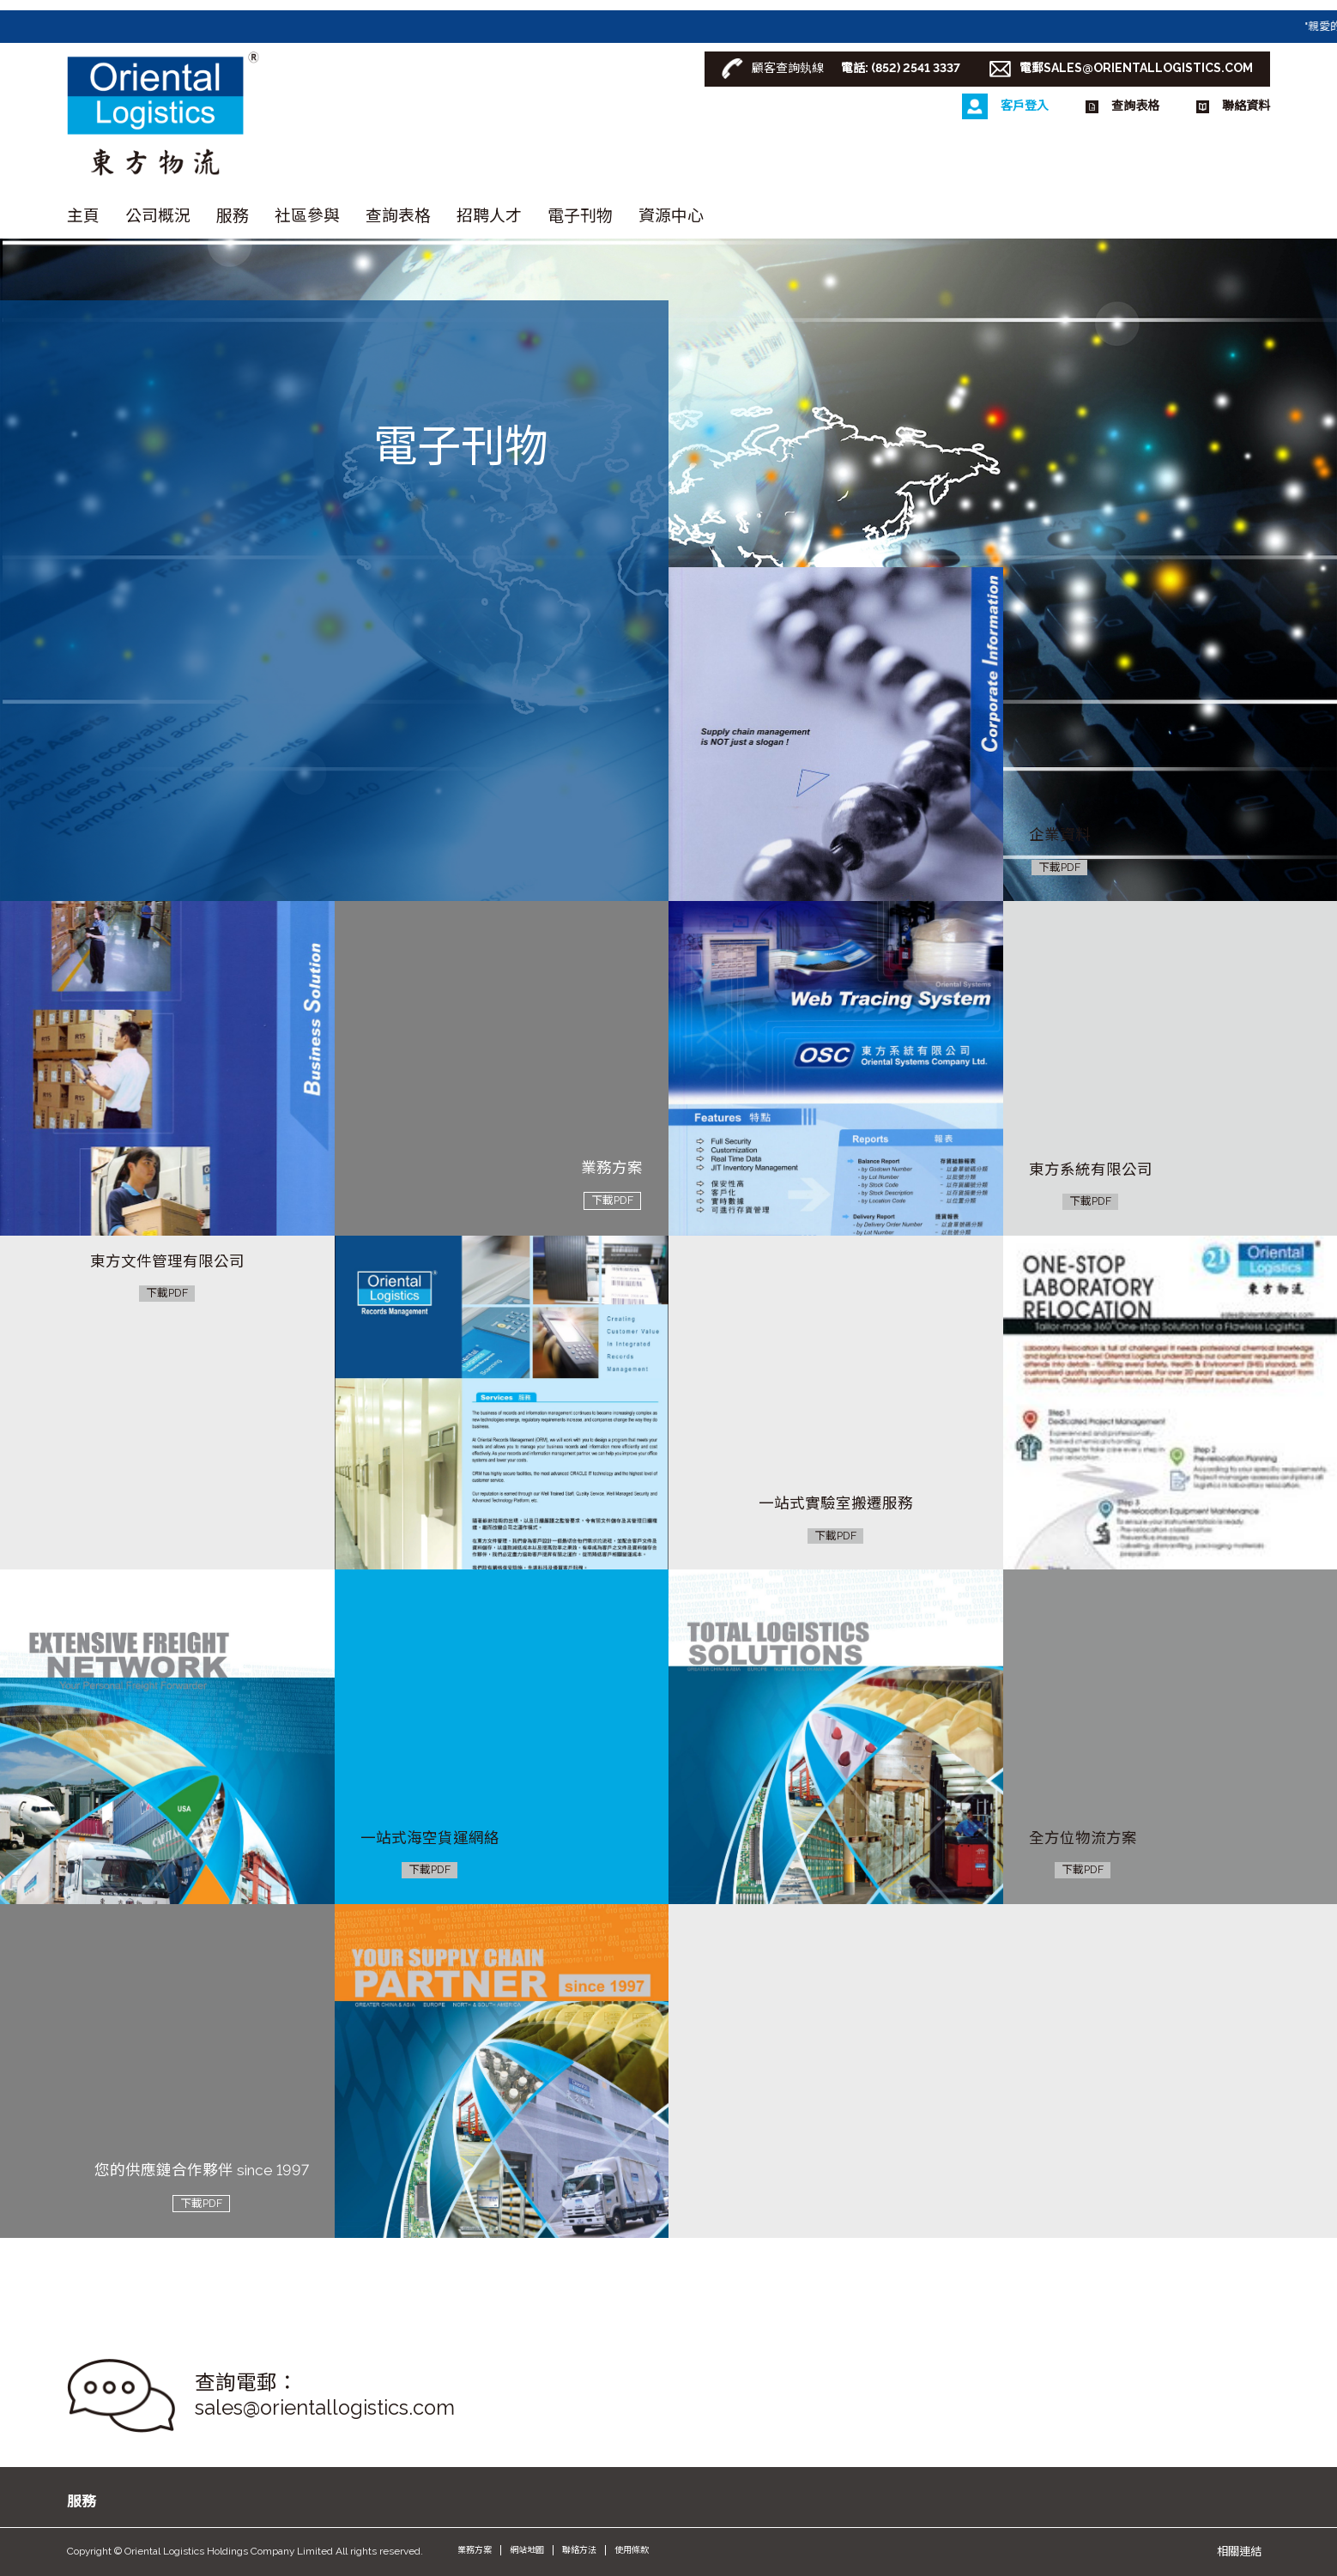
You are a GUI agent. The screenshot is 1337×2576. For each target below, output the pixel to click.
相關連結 (1239, 2551)
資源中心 (671, 215)
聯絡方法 (579, 2550)
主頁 (83, 215)
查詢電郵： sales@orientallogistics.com (325, 2395)
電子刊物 (580, 215)
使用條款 (631, 2550)
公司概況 (158, 215)
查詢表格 (398, 215)
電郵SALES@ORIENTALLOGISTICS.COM (1136, 68)
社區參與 (307, 215)
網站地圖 (527, 2550)
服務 (232, 215)
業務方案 (474, 2550)
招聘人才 (489, 215)
